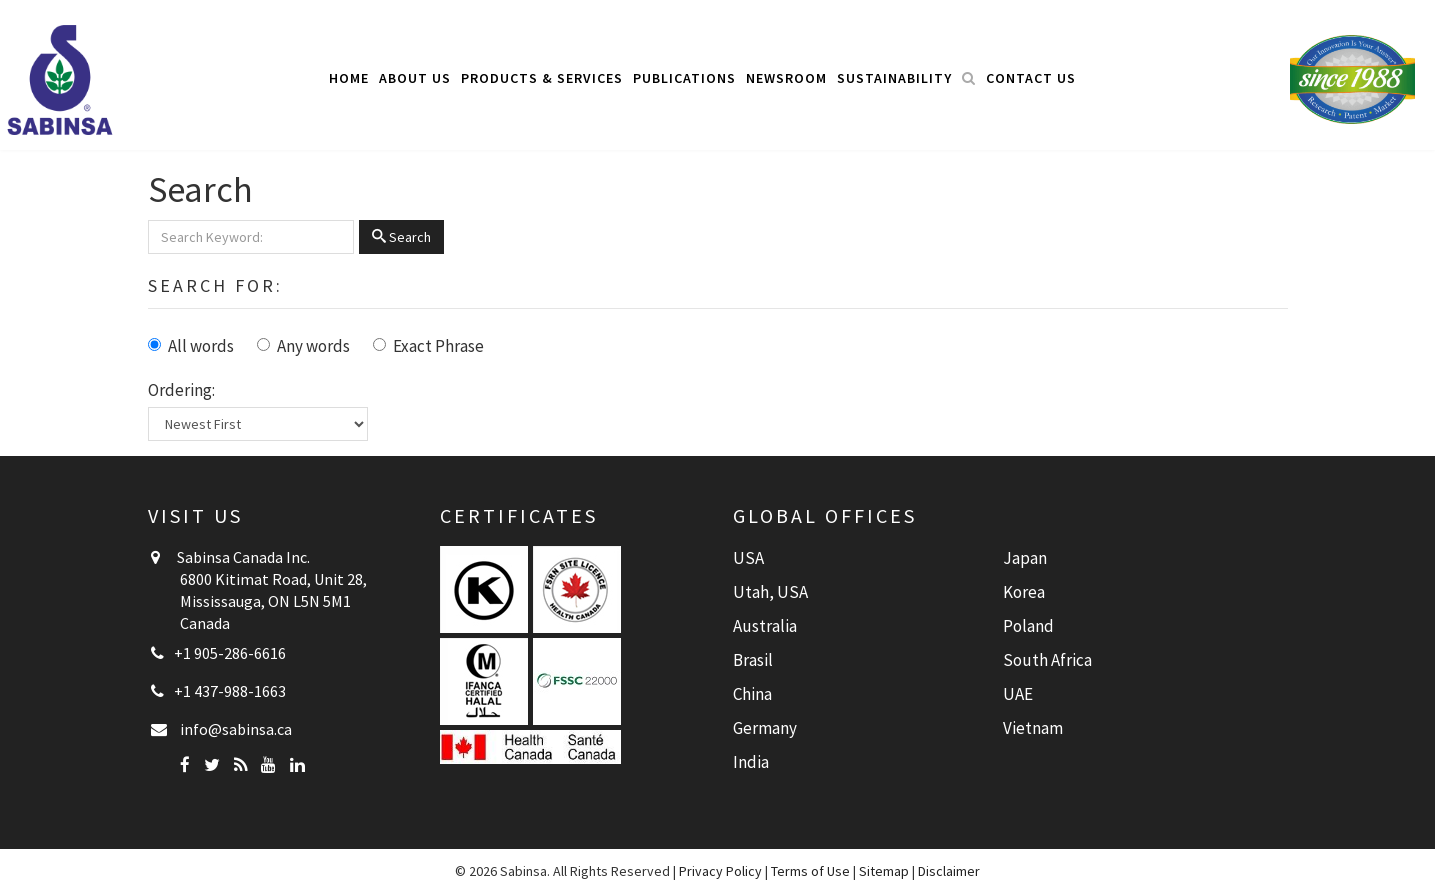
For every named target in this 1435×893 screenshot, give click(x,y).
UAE (1018, 694)
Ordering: (181, 390)
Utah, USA (770, 592)
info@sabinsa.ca (236, 729)
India (751, 762)
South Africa (1047, 660)
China (752, 694)
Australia (765, 626)
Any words (313, 346)
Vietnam (1033, 728)
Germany (765, 728)
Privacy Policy (720, 871)
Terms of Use (810, 871)
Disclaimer (949, 871)
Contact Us (1031, 78)
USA (748, 558)
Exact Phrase (438, 346)
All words (201, 346)
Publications (684, 78)
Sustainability (894, 78)
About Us (415, 78)
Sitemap (884, 871)
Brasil (753, 660)
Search (401, 237)
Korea (1024, 592)
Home (349, 78)
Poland (1028, 626)
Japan (1025, 558)
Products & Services (542, 78)
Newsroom (786, 78)
